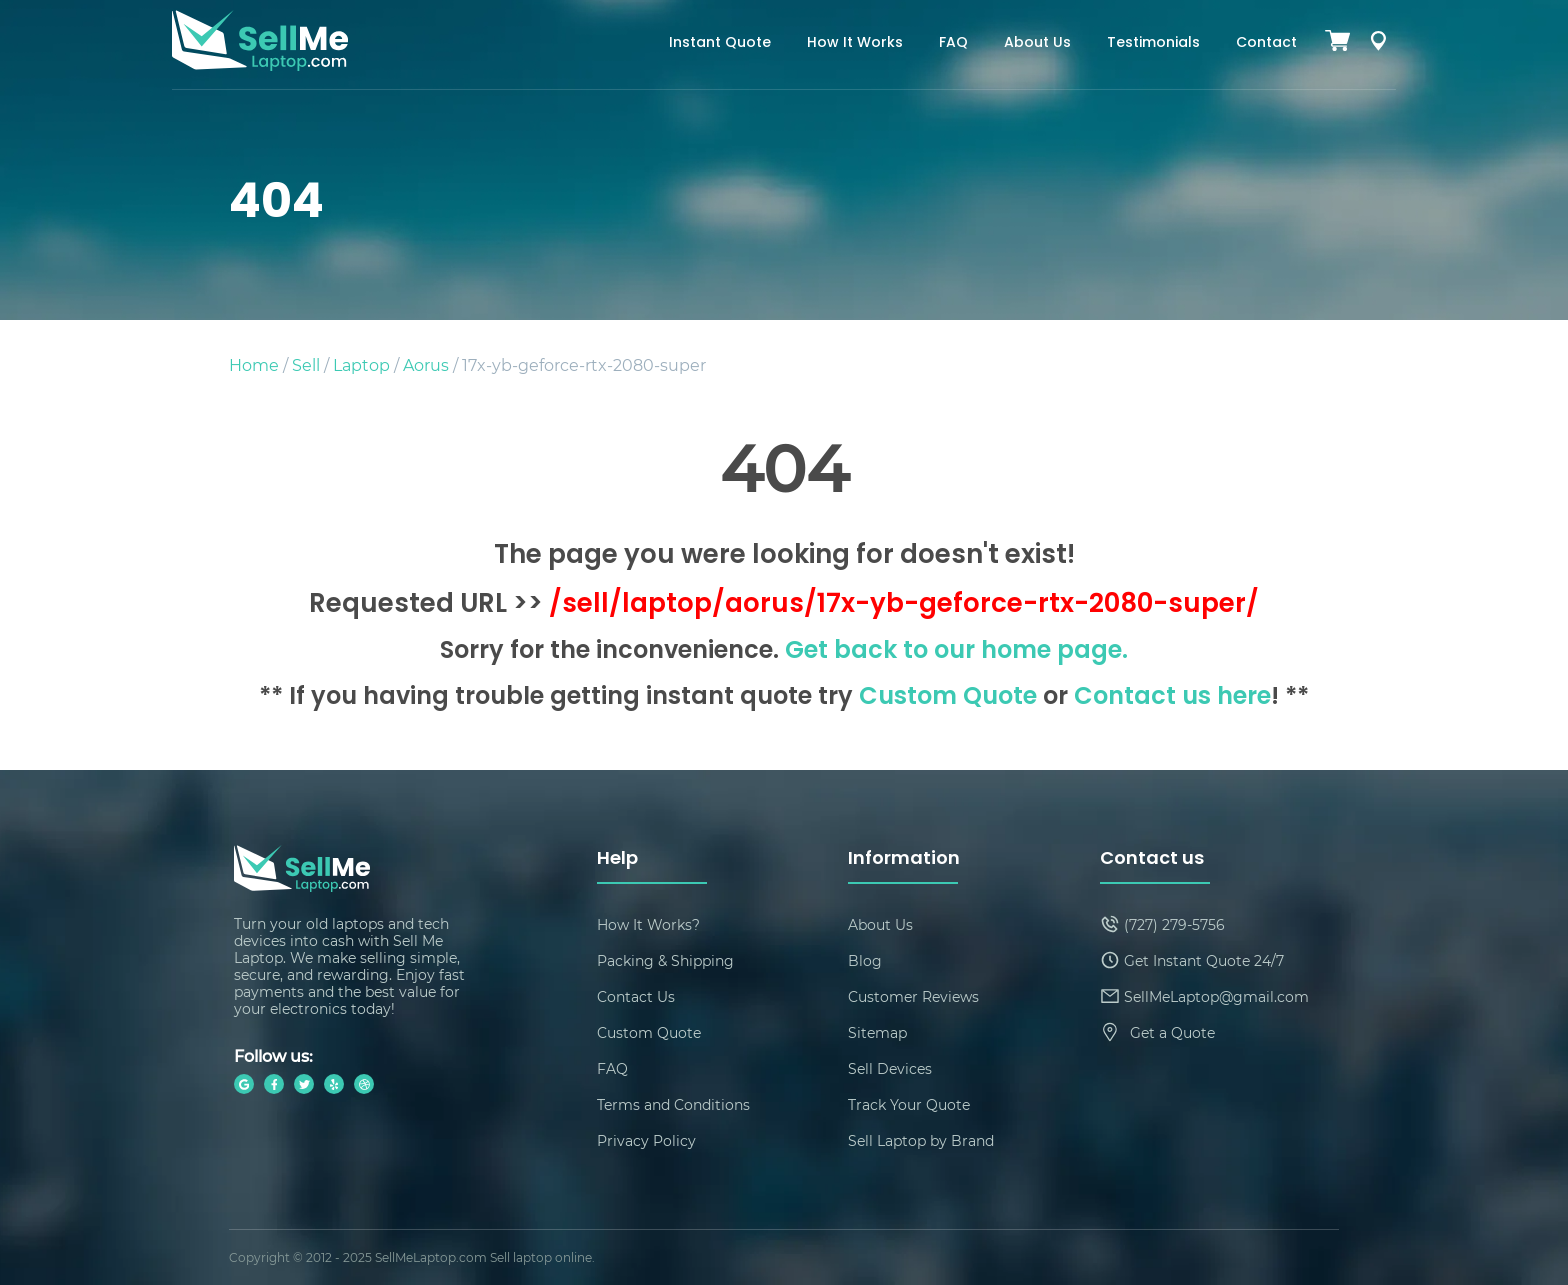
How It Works (855, 43)
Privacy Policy (646, 1140)
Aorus (426, 364)
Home (254, 364)
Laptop (361, 364)
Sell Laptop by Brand (921, 1140)
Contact (1266, 43)
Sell (306, 364)
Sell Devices (890, 1068)
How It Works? (648, 924)
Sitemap (877, 1032)
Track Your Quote (909, 1104)
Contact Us (636, 996)
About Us (1037, 43)
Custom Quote (948, 698)
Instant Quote (720, 43)
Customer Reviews (913, 996)
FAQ (953, 43)
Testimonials (1153, 43)
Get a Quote (1172, 1032)
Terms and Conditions (673, 1104)
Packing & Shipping (665, 960)
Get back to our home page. (956, 652)
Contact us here (1172, 698)
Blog (865, 960)
